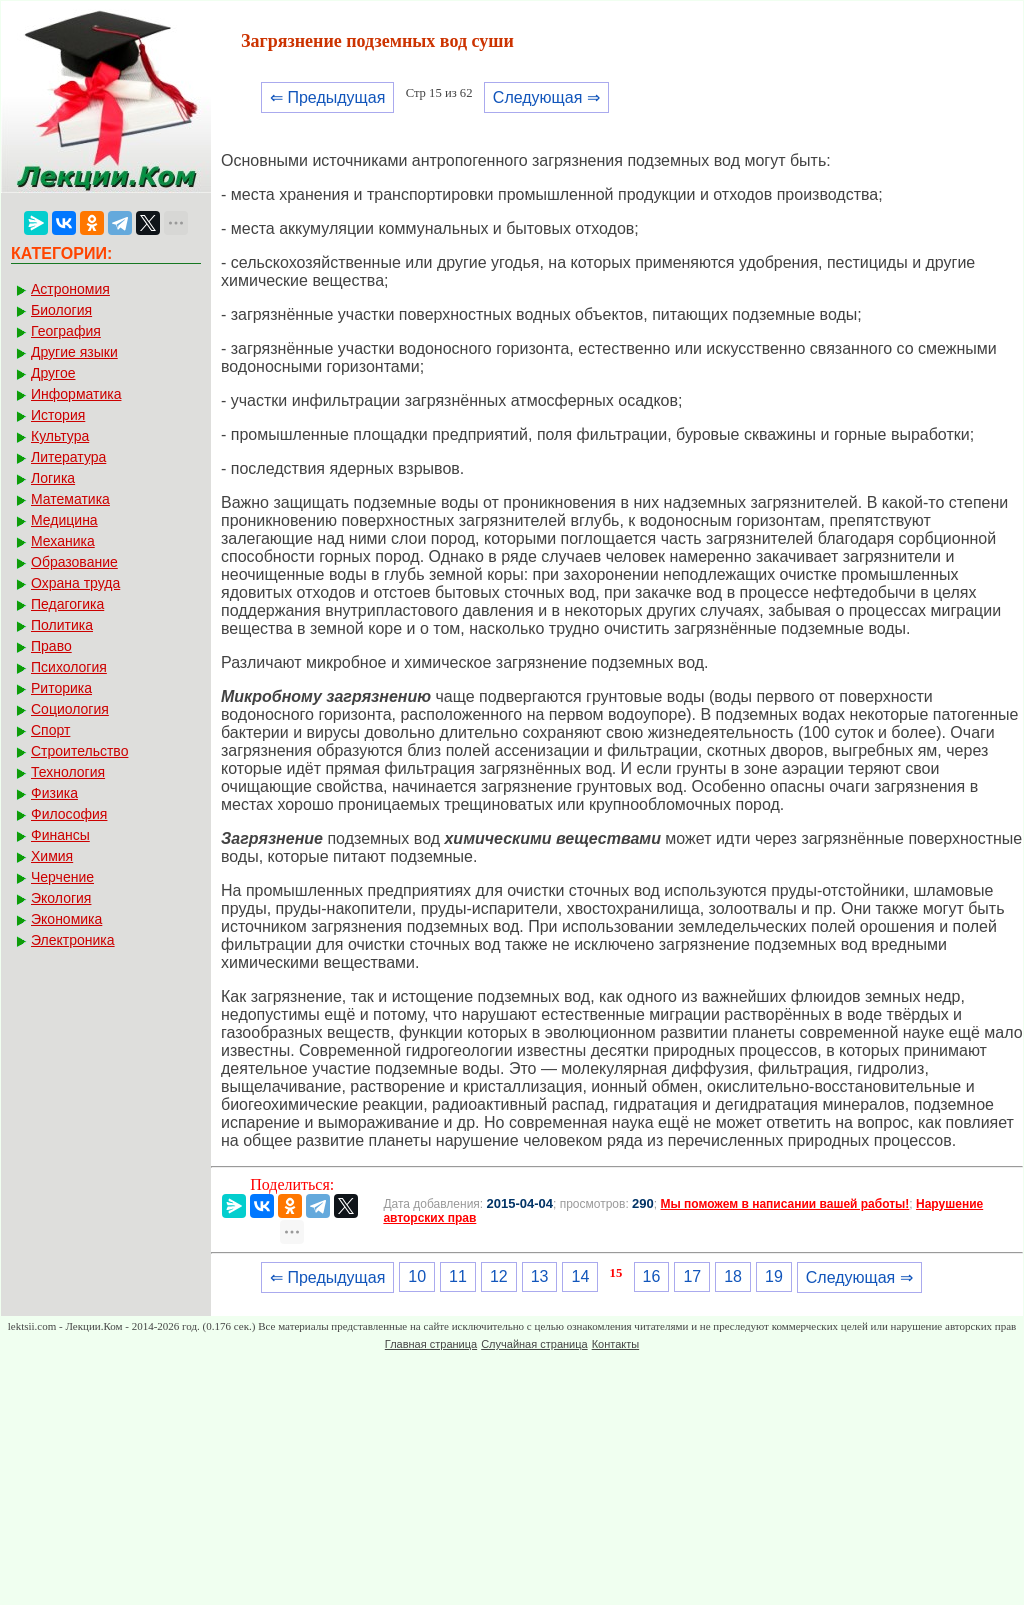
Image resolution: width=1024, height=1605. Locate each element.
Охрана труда (75, 583)
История (58, 415)
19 (774, 1276)
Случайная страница (534, 1344)
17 (692, 1276)
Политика (62, 625)
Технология (68, 772)
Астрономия (70, 289)
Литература (68, 457)
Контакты (616, 1344)
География (66, 331)
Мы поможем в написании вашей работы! (784, 1204)
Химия (52, 856)
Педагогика (67, 604)
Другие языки (74, 352)
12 (499, 1276)
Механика (63, 541)
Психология (69, 667)
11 (458, 1276)
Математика (70, 499)
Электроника (73, 940)
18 (733, 1276)
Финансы (60, 835)
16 (652, 1276)
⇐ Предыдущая (327, 97)
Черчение (62, 877)
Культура (60, 436)
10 (417, 1276)
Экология (61, 898)
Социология (70, 709)
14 (580, 1276)
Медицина (64, 520)
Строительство (79, 751)
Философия (69, 814)
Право (51, 646)
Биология (61, 310)
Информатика (76, 394)
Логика (53, 478)
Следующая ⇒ (546, 97)
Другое (53, 373)
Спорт (50, 730)
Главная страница (431, 1344)
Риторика (61, 688)
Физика (54, 793)
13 (540, 1276)
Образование (74, 562)
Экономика (66, 919)
